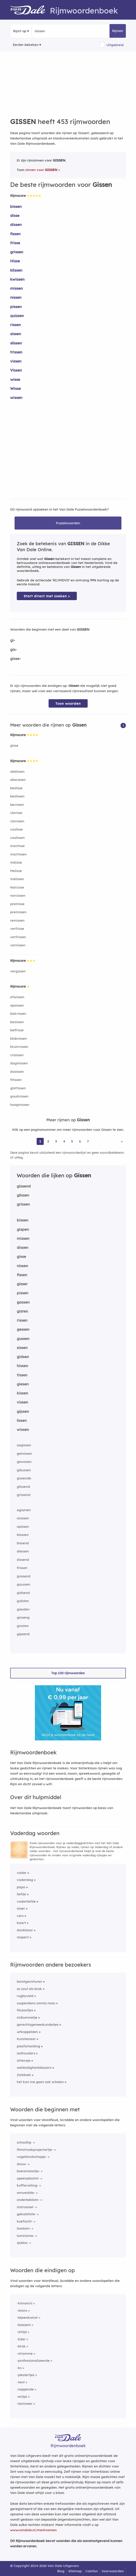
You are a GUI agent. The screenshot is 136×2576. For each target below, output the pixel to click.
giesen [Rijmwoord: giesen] (23, 1384)
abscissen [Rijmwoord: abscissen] (18, 780)
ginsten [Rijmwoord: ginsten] (23, 1626)
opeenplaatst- (28, 2178)
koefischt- (25, 2221)
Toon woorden (68, 703)
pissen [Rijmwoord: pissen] (16, 306)
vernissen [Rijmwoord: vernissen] (17, 945)
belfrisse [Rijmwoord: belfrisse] (17, 1030)
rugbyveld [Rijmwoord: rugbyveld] (25, 1996)
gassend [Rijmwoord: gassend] (23, 1576)
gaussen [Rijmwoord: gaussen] (23, 1584)
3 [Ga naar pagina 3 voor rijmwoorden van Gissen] (56, 1141)
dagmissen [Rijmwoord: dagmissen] (19, 1063)
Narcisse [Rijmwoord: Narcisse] (17, 887)
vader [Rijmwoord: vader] (21, 1873)
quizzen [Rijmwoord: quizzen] (17, 315)
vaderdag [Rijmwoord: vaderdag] (25, 1880)
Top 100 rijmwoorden (68, 1673)
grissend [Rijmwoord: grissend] (23, 1495)
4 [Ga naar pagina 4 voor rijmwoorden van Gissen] (64, 1141)
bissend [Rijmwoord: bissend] (23, 1543)
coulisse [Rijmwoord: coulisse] (16, 829)
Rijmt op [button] (19, 31)
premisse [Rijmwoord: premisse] (17, 904)
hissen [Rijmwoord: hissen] (22, 1365)
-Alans (22, 2310)
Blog (60, 2571)
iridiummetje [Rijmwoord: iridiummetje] (27, 2017)
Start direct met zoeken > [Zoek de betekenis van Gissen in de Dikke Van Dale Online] (47, 596)
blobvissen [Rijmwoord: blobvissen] (18, 1038)
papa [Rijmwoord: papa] (21, 1887)
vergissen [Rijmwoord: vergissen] (18, 971)
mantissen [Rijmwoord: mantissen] (18, 854)
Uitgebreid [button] (115, 45)
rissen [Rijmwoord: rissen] (15, 324)
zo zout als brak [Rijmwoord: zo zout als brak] (29, 1989)
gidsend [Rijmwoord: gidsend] (23, 1593)
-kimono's (24, 2303)
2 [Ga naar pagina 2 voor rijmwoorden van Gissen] (48, 1141)
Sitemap (75, 2571)
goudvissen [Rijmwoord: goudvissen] (19, 1096)
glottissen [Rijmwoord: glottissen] (18, 1088)
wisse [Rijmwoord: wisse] (15, 379)
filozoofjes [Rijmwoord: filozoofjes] (25, 2010)
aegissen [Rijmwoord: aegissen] (24, 1445)
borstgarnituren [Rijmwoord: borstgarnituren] (29, 1981)
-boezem (24, 2325)
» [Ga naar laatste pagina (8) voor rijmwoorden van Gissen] (122, 1141)
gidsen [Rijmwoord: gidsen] (23, 1356)
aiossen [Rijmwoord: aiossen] (23, 1518)
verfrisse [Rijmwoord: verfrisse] (17, 928)
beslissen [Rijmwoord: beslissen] (17, 796)
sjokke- (22, 2243)
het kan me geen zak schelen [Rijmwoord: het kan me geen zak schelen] (40, 2082)
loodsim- (24, 2228)
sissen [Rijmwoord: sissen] (15, 333)
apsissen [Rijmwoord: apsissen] (17, 1005)
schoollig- (24, 2142)
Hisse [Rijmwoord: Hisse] (15, 261)
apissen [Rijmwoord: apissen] (23, 1526)
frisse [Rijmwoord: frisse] (15, 243)
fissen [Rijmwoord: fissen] (15, 233)
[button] (123, 725)
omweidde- (26, 2193)
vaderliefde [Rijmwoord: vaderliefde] (26, 1901)
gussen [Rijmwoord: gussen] (23, 1338)
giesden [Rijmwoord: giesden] (23, 1609)
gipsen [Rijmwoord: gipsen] (23, 1411)
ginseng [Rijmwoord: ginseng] (23, 1617)
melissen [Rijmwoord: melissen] (17, 879)
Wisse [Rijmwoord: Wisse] (15, 388)
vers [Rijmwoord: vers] (20, 1916)
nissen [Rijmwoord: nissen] (15, 297)
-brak (21, 2346)
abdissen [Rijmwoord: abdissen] (17, 771)
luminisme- (25, 2236)
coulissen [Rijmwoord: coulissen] (17, 838)
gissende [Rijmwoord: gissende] (24, 1478)
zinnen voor (41, 170)
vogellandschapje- (32, 2157)
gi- (12, 640)
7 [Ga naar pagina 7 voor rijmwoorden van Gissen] (88, 1141)
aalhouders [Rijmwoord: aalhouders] (26, 2053)
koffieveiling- (27, 2185)
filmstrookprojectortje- (35, 2150)
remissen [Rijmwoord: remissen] (17, 920)
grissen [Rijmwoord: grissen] (16, 252)
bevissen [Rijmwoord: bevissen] (17, 804)
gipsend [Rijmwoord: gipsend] (23, 1634)
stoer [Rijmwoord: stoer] (21, 1908)
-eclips (22, 2396)
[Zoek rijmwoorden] (56, 31)
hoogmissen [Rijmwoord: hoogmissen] (19, 1105)
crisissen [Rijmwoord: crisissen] (17, 1055)
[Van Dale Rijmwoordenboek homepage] (30, 10)
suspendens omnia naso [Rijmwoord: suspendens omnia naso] (36, 2003)
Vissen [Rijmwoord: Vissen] (16, 370)
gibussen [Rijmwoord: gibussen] (24, 1470)
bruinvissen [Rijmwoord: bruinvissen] (19, 1047)
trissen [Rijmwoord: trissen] (16, 352)
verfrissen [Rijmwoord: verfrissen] (18, 937)
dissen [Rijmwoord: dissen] (16, 224)
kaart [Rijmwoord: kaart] (21, 1923)
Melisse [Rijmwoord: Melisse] (16, 871)
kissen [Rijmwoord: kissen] (22, 1393)
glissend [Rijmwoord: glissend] (23, 1486)
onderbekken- (28, 2200)
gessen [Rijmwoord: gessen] (23, 1329)
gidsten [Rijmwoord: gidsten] (23, 1601)
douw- (22, 2164)
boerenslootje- (28, 2171)
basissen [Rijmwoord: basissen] (17, 1022)
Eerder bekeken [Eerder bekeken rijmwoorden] (25, 45)
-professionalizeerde (33, 2360)
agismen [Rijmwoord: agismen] (24, 1510)
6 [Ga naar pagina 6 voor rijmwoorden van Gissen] (80, 1141)
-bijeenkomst (27, 2317)
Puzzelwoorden (68, 523)
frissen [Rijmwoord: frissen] (22, 1568)
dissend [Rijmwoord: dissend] (23, 1560)
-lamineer (24, 2403)
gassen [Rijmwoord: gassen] (23, 1302)
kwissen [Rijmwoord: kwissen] (17, 279)
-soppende (25, 2389)
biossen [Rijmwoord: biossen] (23, 1535)
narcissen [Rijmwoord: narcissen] (17, 895)
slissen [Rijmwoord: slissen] (16, 343)
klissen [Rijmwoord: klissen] (16, 270)
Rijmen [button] (117, 31)
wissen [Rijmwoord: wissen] (16, 397)
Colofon (91, 2571)
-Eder (21, 2339)
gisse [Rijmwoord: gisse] (14, 745)
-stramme (25, 2353)
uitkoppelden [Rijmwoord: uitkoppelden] (27, 2032)
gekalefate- (26, 2214)
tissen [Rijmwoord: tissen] (22, 1375)
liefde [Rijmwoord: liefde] (21, 1894)
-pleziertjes (25, 2375)
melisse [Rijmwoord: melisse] (16, 862)
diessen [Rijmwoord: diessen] (23, 1551)
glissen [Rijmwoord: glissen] (23, 1195)
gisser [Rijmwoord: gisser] (22, 1283)
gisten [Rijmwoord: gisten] (22, 1311)
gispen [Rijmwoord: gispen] (23, 1229)
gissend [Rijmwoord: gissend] (24, 1186)
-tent (21, 2382)
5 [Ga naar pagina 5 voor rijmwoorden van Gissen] (72, 1141)
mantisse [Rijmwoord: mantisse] (17, 846)
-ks (19, 2368)
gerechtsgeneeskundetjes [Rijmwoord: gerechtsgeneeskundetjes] (38, 2024)
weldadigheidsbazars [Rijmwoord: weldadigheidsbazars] (34, 2067)
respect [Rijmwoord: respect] (23, 1937)
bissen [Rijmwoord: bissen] (16, 206)
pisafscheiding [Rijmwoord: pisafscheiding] (28, 2046)
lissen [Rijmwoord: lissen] (22, 1420)
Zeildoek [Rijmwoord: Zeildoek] (24, 2075)
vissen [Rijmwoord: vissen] (15, 361)
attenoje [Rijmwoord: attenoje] (23, 2060)
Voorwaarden (113, 2571)
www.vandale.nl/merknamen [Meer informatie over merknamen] (33, 2530)
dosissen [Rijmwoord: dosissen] (17, 1071)
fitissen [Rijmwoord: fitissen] (16, 1080)
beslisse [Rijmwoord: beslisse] (16, 788)
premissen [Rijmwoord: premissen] (18, 912)
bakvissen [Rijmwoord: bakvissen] (18, 1013)
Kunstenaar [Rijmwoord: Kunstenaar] (26, 2039)
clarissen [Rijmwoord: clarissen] (17, 821)
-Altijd (22, 2332)
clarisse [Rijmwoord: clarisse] (16, 813)
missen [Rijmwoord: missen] (16, 288)
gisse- (15, 658)
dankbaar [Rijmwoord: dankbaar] (25, 1930)
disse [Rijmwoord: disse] (14, 215)
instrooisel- (25, 2207)
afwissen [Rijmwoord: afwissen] (17, 997)
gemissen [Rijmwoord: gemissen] (24, 1453)
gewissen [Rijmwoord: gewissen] (24, 1462)
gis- (13, 649)
